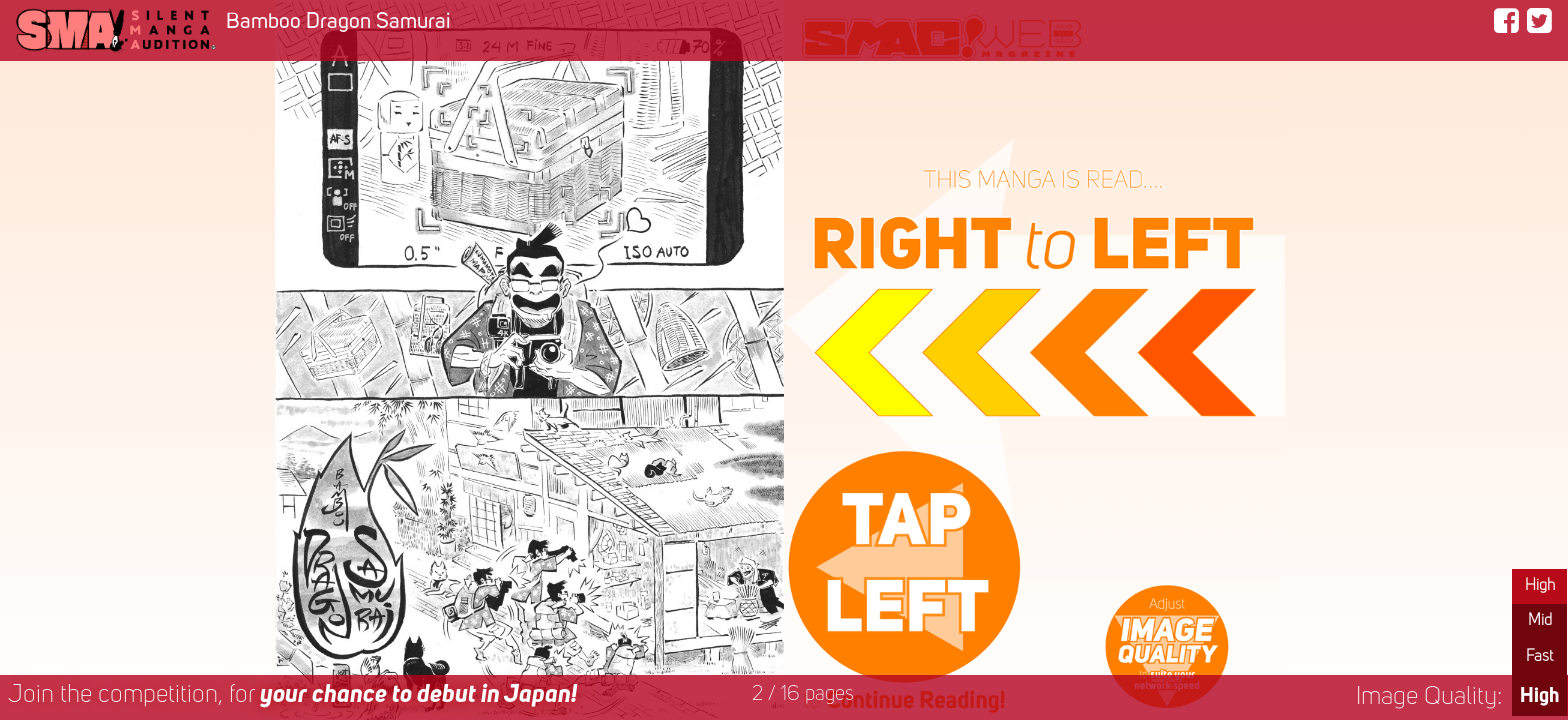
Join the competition (292, 695)
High (1540, 586)
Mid (1540, 621)
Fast (1539, 657)
